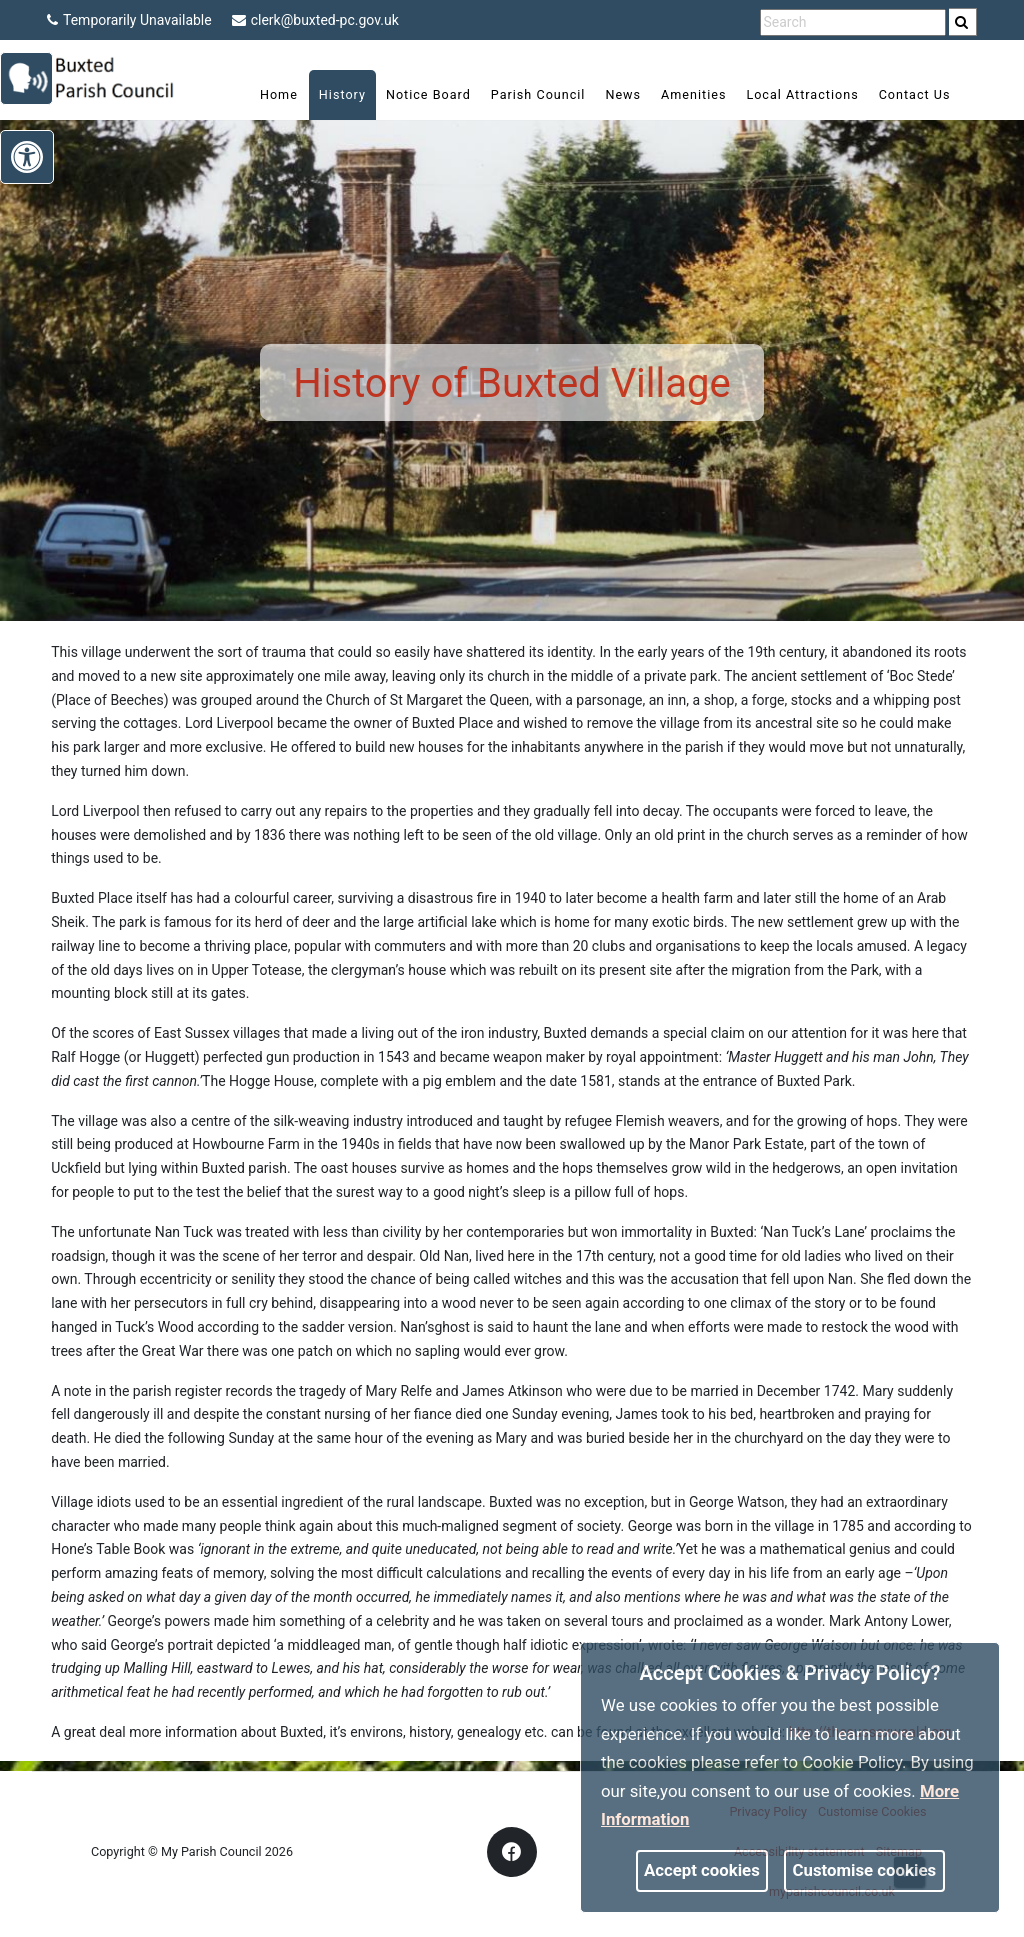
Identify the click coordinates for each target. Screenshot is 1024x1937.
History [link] (328, 94)
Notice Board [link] (414, 94)
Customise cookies (865, 1870)
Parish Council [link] (524, 94)
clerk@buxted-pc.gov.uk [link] (315, 20)
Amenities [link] (679, 94)
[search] (963, 22)
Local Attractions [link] (788, 94)
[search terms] (853, 22)
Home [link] (265, 94)
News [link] (609, 94)
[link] (961, 22)
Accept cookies (702, 1870)
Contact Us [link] (901, 94)
